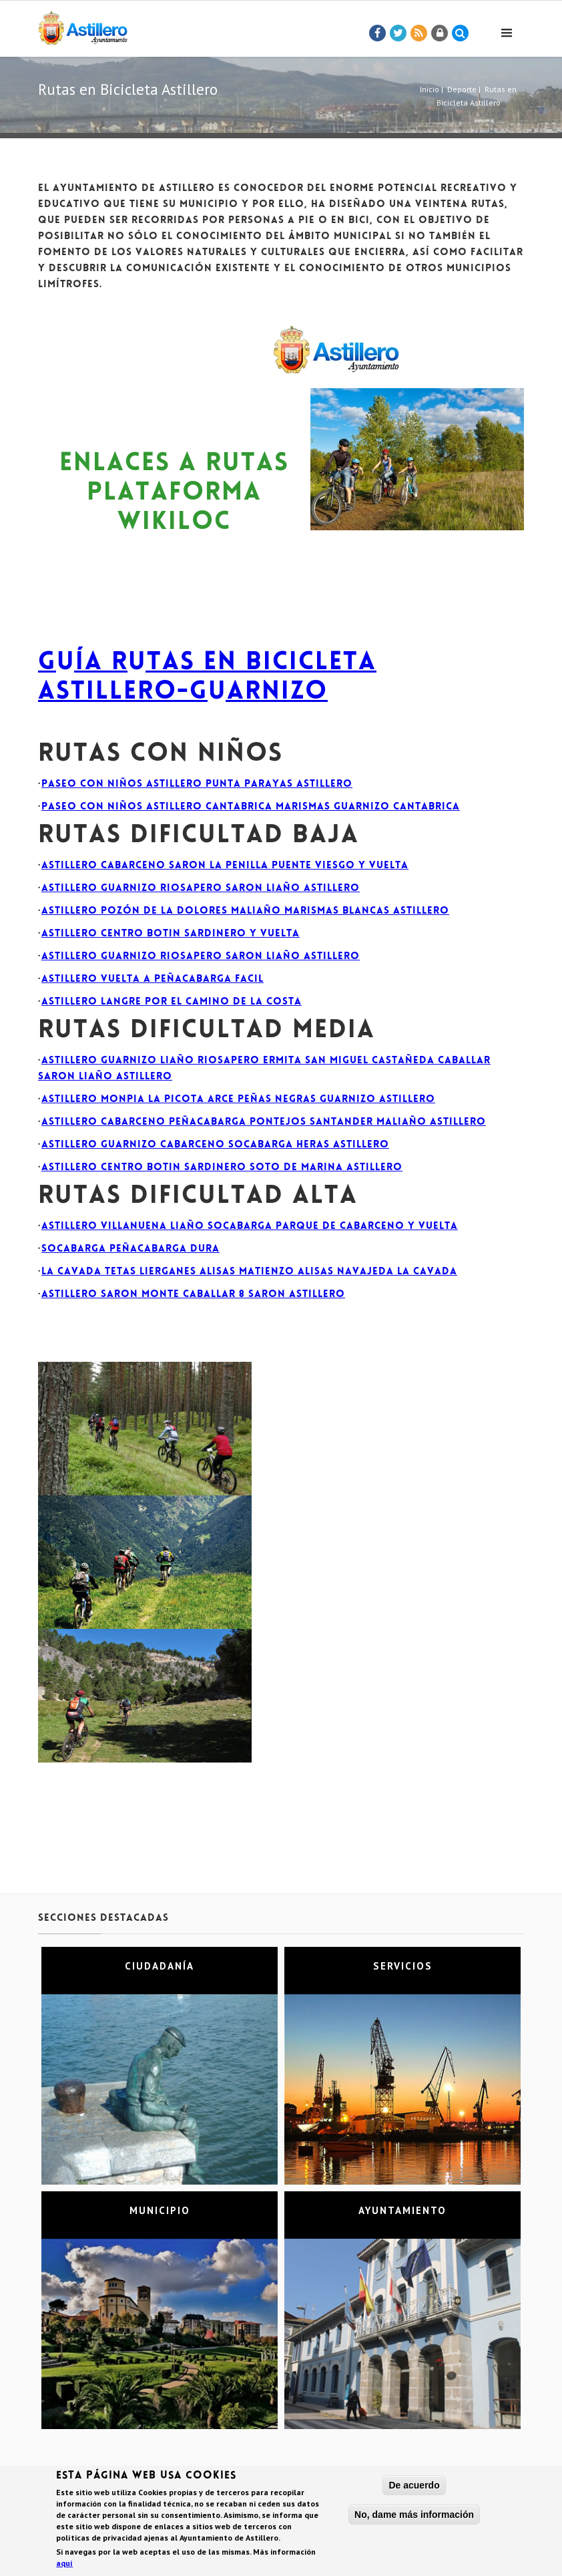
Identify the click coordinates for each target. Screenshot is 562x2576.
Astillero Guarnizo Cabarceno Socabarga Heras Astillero (215, 1145)
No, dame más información (414, 2516)
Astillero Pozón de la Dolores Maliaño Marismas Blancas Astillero (245, 911)
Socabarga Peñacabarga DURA (130, 1249)
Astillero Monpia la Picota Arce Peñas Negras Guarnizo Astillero (238, 1100)
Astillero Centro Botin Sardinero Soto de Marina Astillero (221, 1168)
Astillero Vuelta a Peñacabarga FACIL (152, 979)
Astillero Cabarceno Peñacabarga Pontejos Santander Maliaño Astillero (263, 1122)
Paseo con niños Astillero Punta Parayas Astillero (196, 784)
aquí (64, 2565)
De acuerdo (413, 2487)
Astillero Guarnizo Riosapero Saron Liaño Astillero (200, 889)
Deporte (462, 89)
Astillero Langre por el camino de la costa (171, 1002)
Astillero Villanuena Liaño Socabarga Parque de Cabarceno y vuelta (249, 1227)
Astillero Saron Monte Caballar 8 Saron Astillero (193, 1295)
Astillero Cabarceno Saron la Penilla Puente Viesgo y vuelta (224, 866)
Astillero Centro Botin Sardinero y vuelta (170, 934)
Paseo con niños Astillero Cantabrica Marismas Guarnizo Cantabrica (250, 807)
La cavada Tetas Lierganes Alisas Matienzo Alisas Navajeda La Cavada (249, 1272)
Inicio (429, 89)
